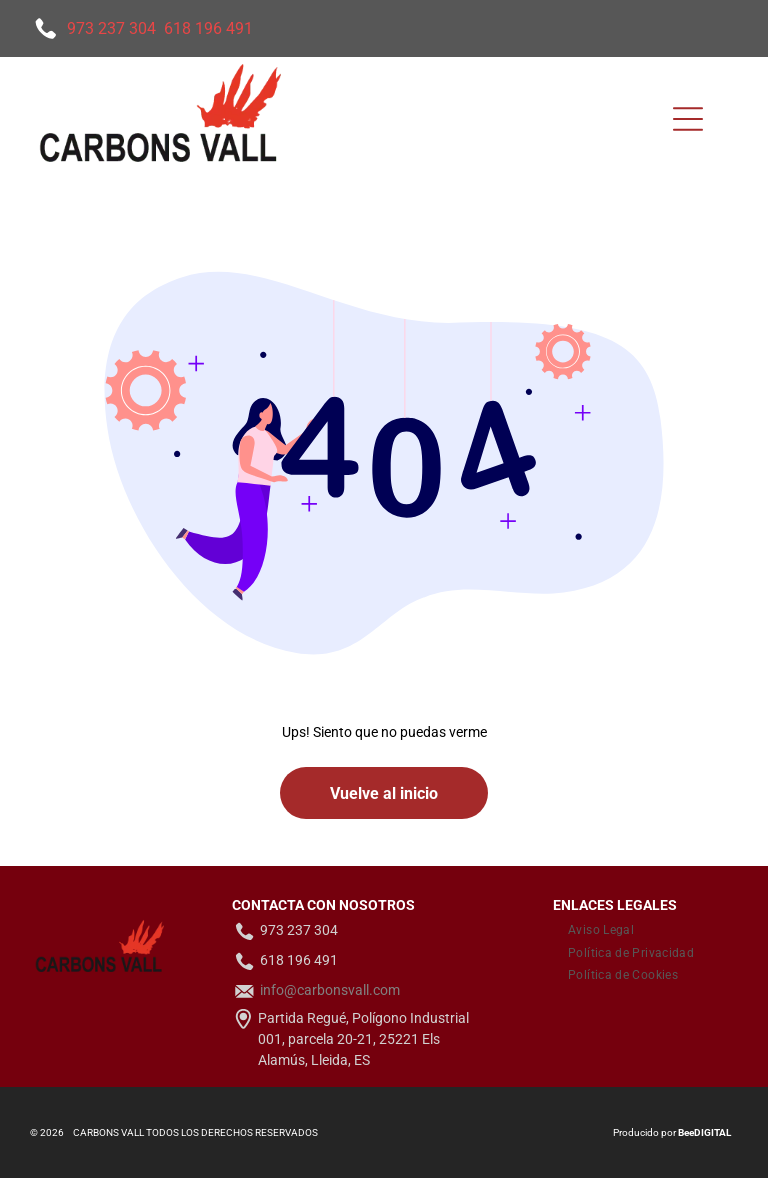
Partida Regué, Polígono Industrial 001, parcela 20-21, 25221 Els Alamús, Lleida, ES (363, 1039)
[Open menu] (688, 119)
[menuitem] (601, 929)
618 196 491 (208, 28)
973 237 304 (111, 28)
